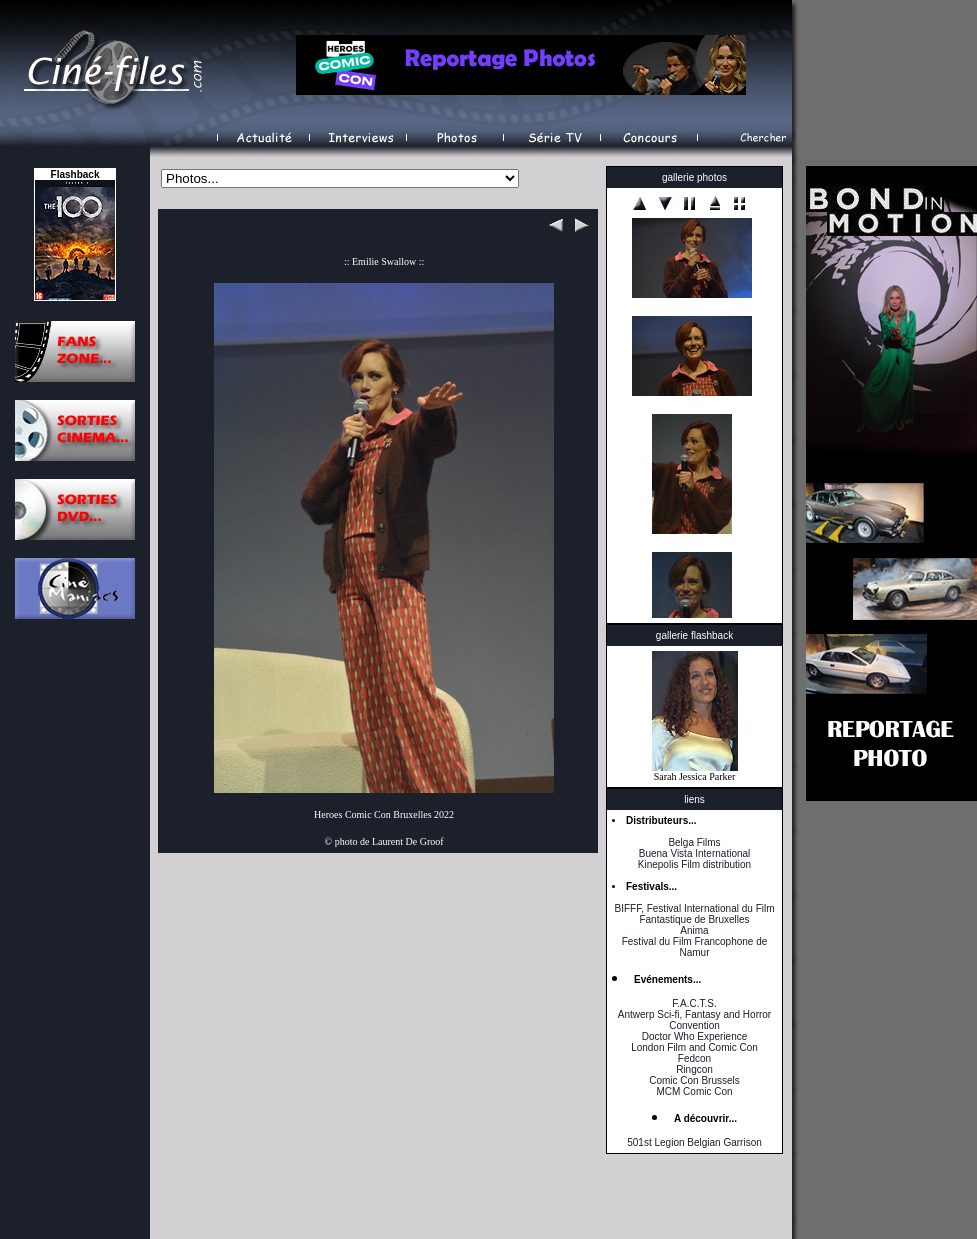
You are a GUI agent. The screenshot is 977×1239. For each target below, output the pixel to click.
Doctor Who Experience (695, 1036)
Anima (694, 930)
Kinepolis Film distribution (694, 864)
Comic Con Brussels (694, 1080)
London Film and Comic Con (694, 1047)
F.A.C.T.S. (694, 1003)
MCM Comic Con (694, 1091)
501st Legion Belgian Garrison (694, 1142)
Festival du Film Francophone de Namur (695, 947)
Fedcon (694, 1058)
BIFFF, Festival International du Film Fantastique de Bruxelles (694, 914)
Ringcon (694, 1069)
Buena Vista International (695, 853)
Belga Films (694, 842)
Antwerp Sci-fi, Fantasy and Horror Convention (694, 1020)
